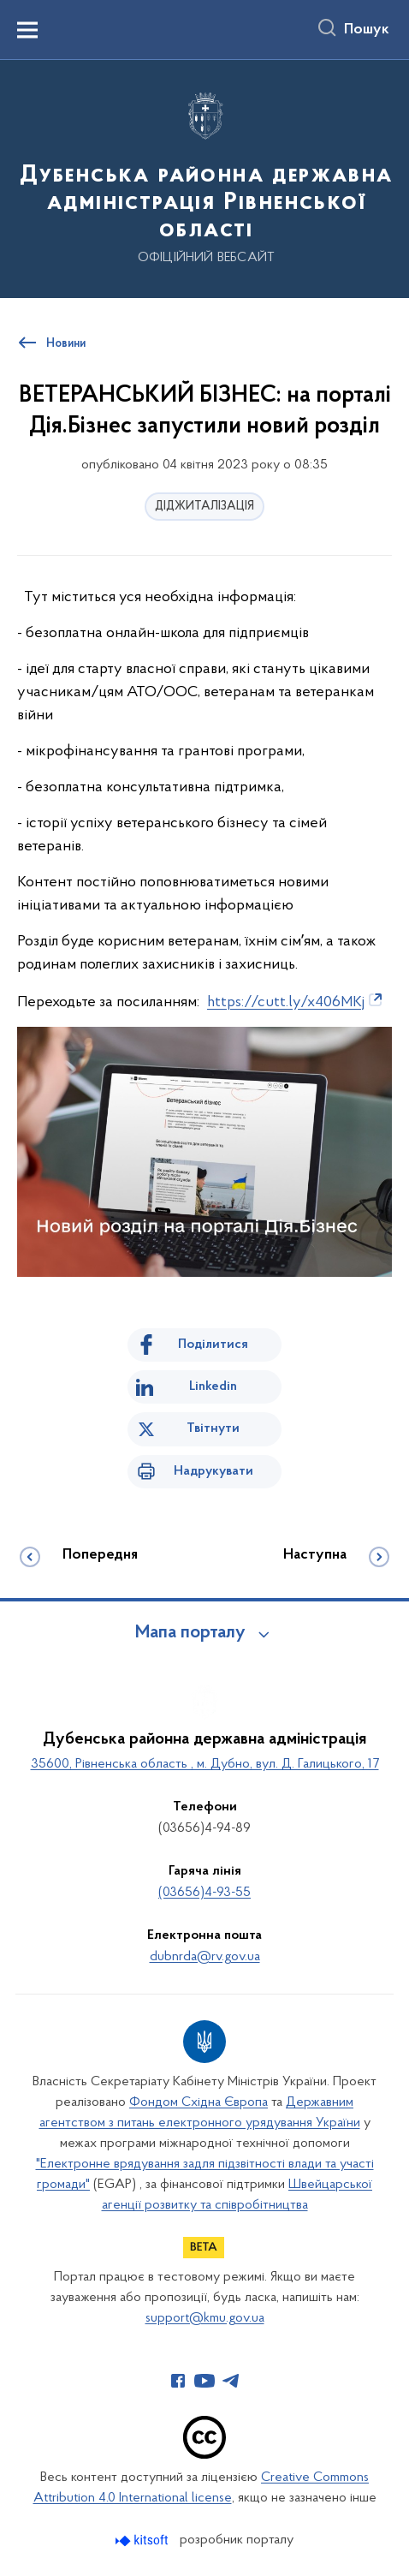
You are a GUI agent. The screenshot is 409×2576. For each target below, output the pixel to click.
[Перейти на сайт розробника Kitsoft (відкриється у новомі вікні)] (143, 2540)
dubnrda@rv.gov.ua (205, 1957)
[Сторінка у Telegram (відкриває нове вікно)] (231, 2380)
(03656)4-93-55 (204, 1892)
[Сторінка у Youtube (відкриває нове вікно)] (204, 2380)
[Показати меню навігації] (27, 30)
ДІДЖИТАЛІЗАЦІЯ (204, 506)
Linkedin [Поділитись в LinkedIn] (213, 1386)
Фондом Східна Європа (198, 2102)
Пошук (366, 30)
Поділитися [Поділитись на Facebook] (213, 1344)
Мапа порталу (190, 1633)
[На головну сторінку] (204, 177)
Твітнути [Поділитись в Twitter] (213, 1428)
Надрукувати (213, 1471)
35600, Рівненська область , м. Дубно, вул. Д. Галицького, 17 (205, 1764)
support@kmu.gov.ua (204, 2318)
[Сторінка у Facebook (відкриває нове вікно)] (178, 2380)
